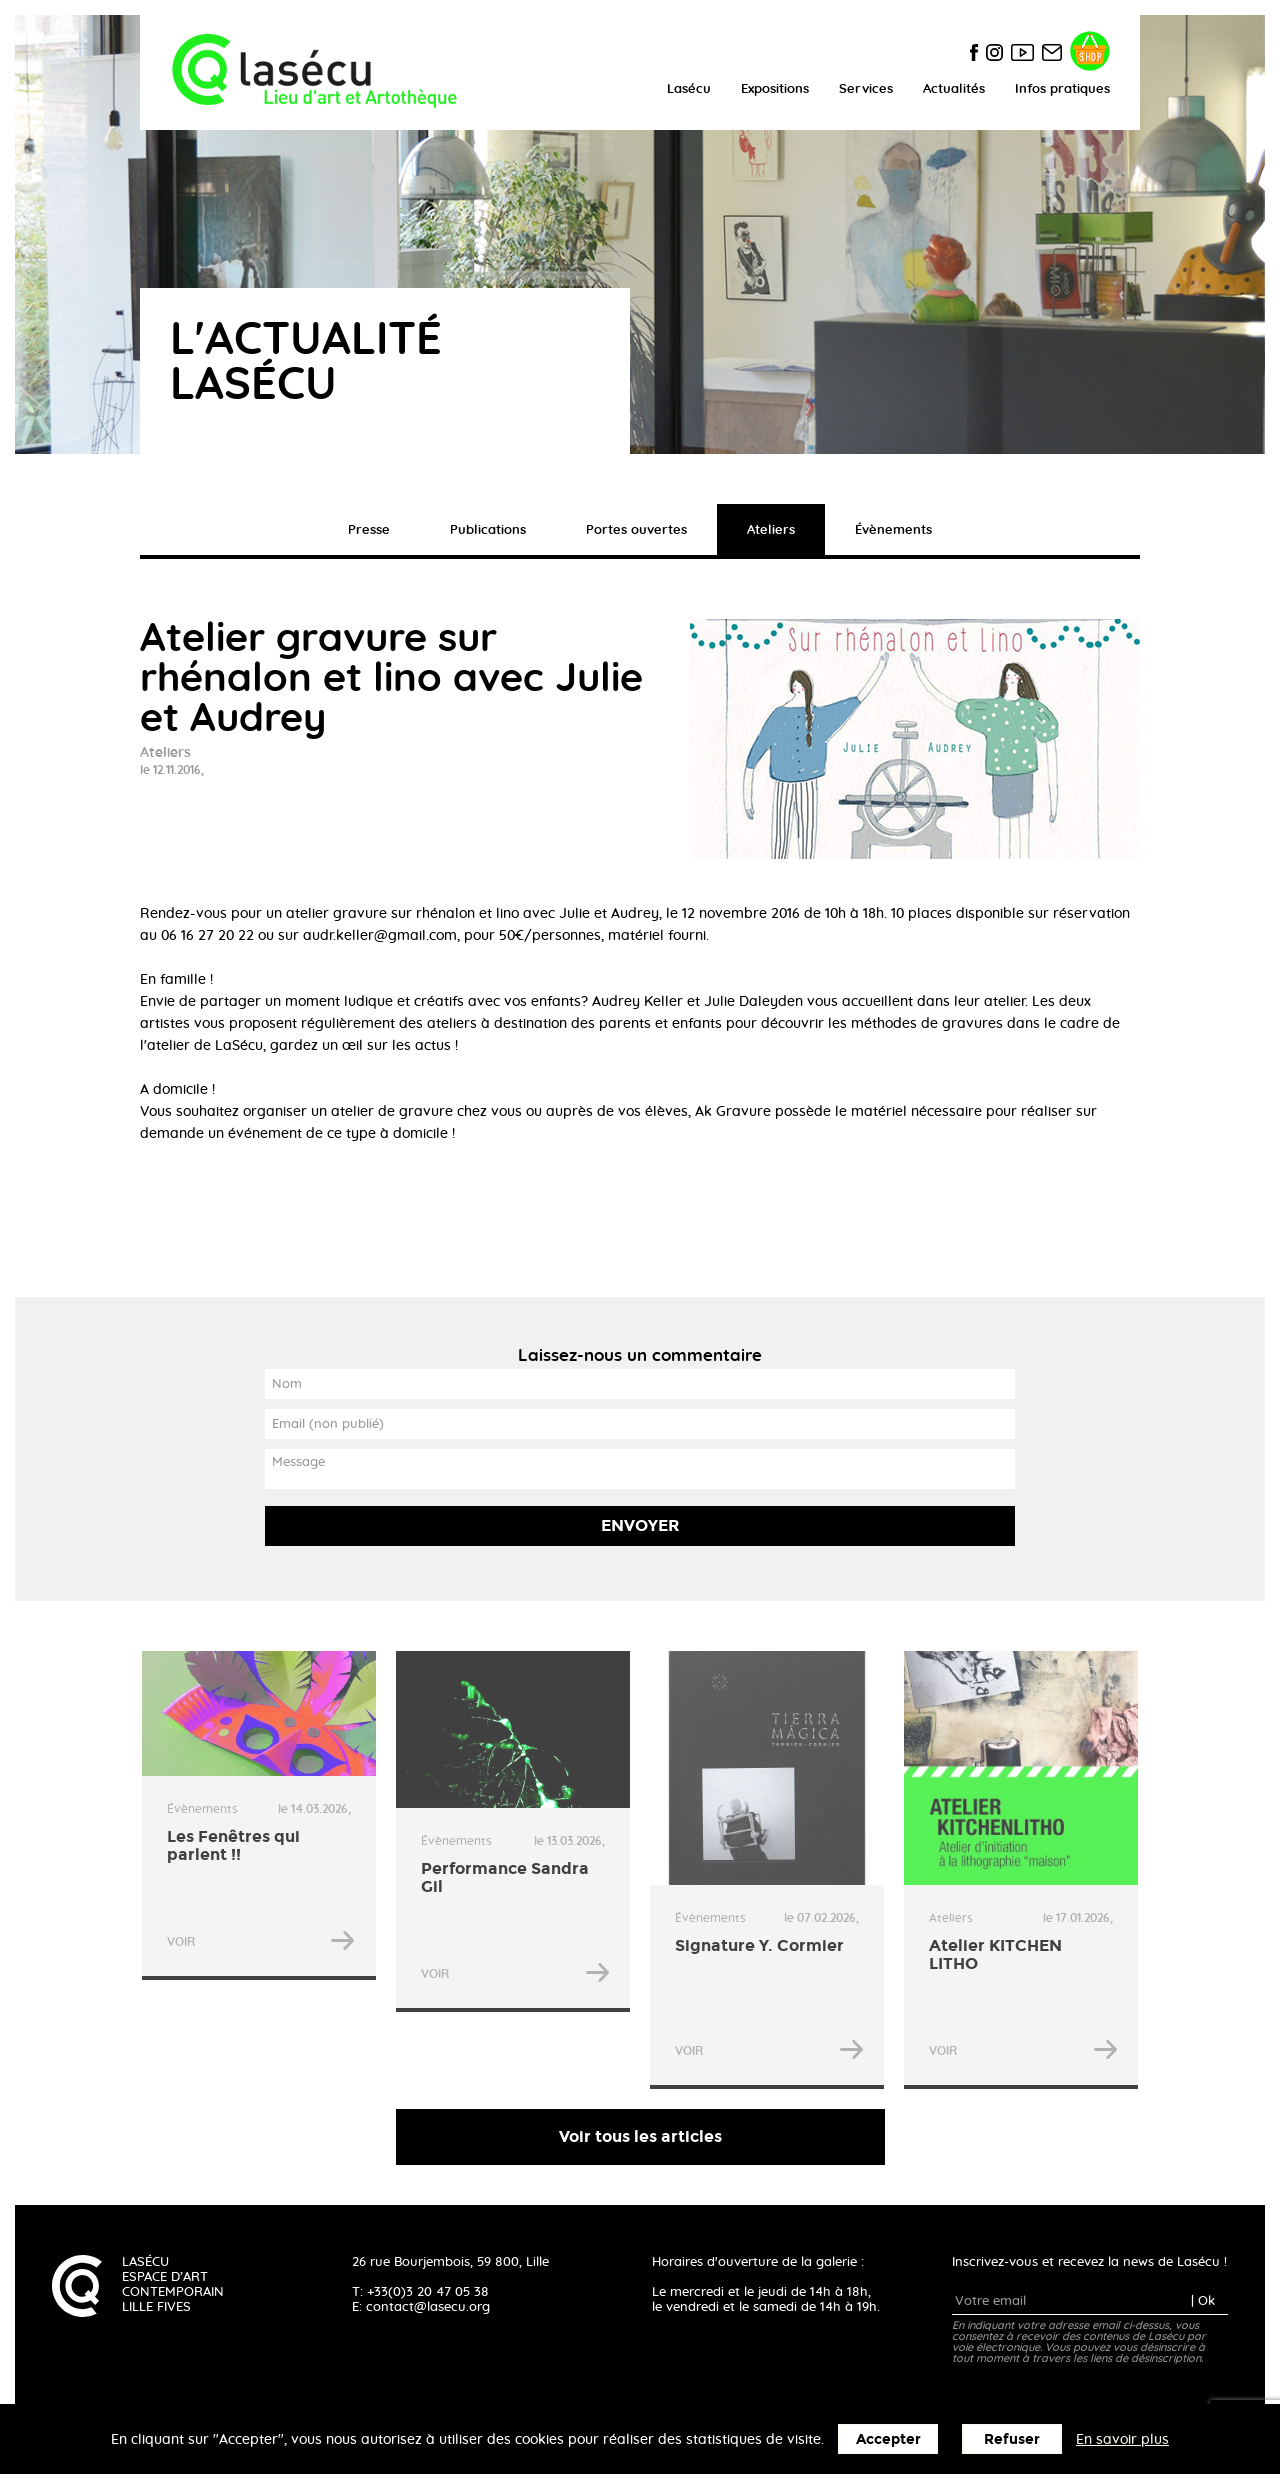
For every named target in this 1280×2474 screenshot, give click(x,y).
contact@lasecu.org (428, 2307)
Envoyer (640, 1525)
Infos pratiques (1062, 89)
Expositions (775, 89)
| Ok (1203, 2301)
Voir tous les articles (640, 2136)
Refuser (1012, 2439)
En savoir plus (1122, 2440)
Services (866, 89)
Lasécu (689, 89)
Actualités (954, 89)
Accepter (888, 2439)
